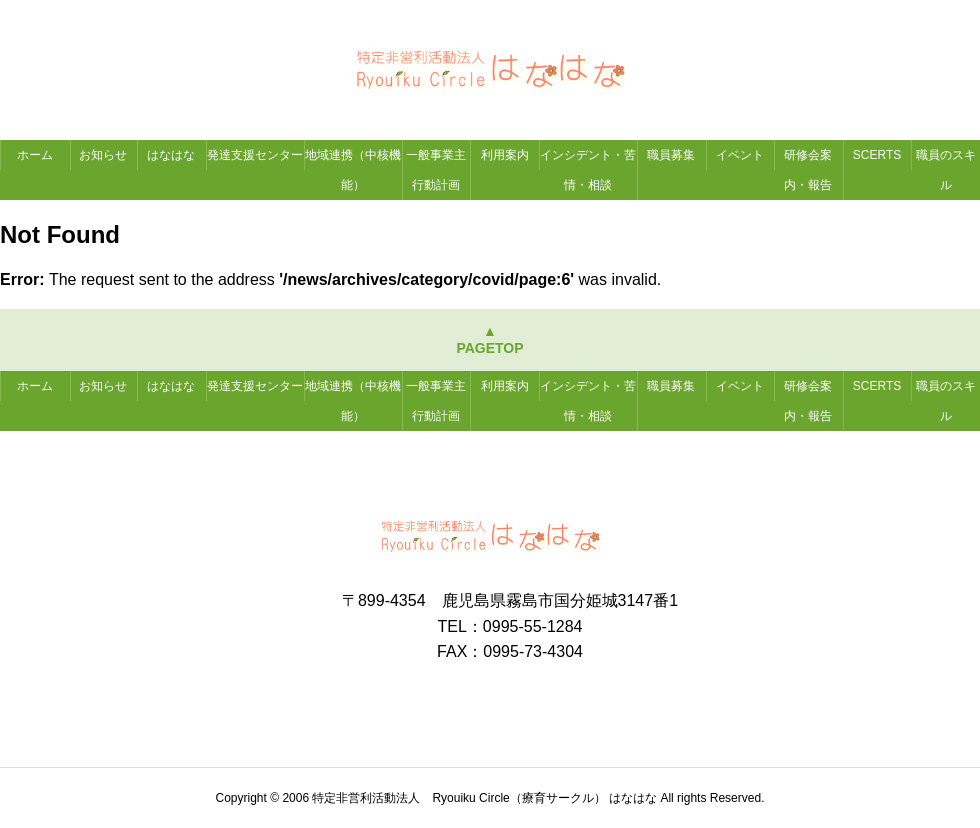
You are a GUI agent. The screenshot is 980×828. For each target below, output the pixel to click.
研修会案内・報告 (808, 170)
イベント (740, 155)
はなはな (171, 155)
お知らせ (103, 155)
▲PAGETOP (489, 339)
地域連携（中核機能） (353, 170)
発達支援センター (255, 155)
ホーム (35, 155)
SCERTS (877, 155)
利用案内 (505, 155)
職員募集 (671, 155)
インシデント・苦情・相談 (588, 170)
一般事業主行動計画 (436, 170)
